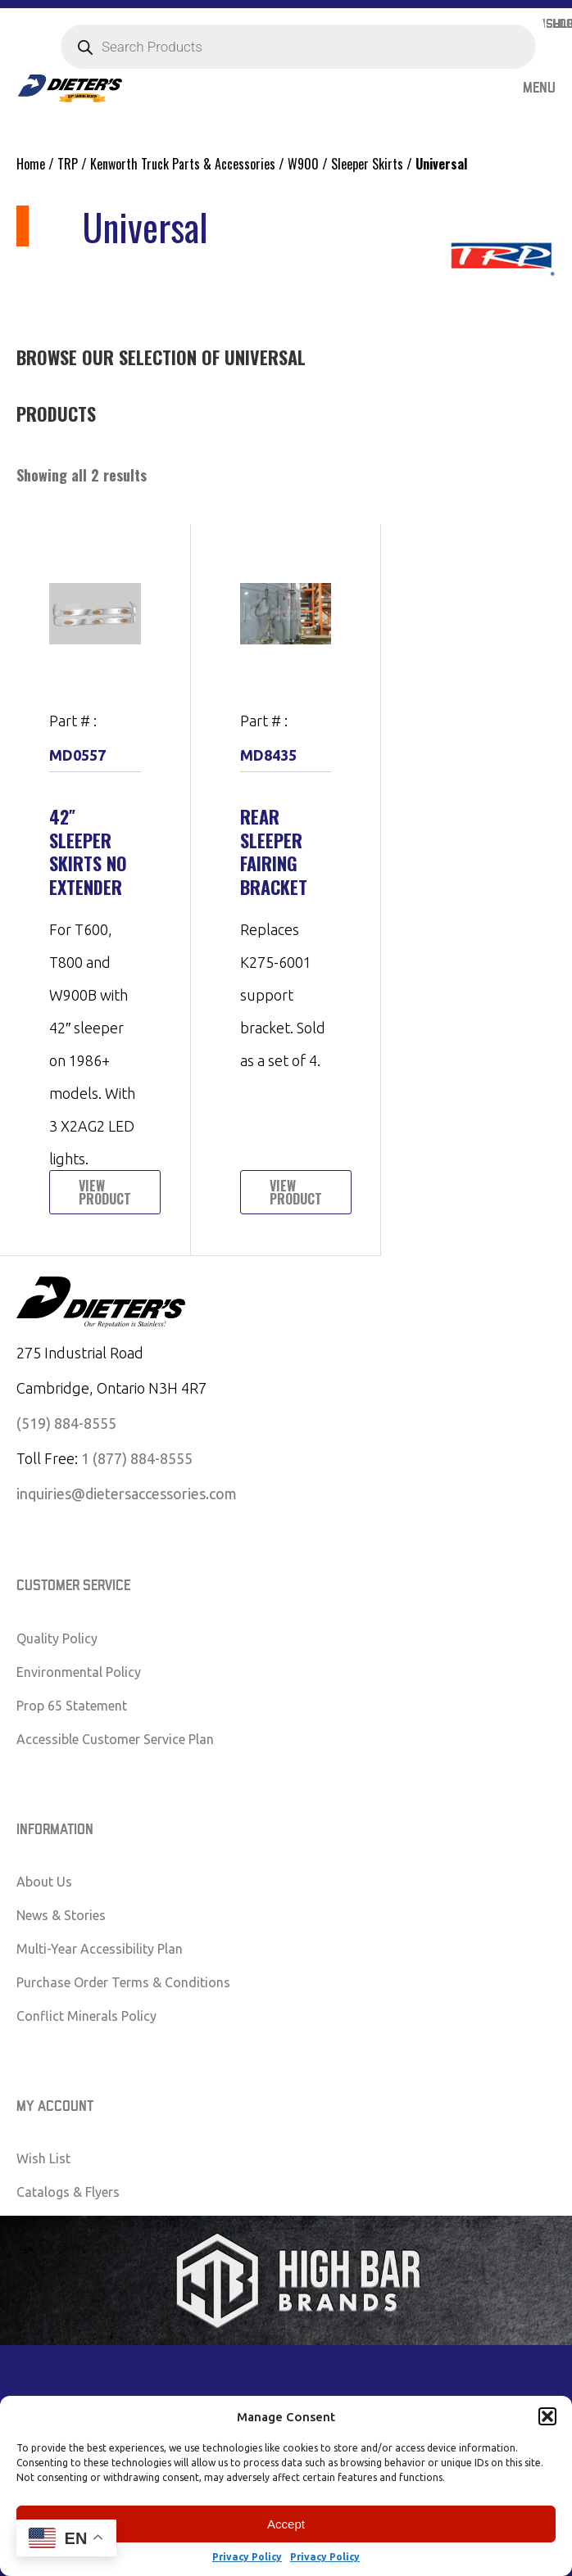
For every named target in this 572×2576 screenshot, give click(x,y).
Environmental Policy (78, 1672)
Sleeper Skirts (367, 164)
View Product (105, 1192)
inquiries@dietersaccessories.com (126, 1493)
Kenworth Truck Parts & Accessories (182, 164)
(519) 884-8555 (66, 1423)
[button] (547, 2416)
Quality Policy (57, 1638)
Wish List (43, 2158)
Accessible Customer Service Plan (115, 1739)
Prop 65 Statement (71, 1705)
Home (30, 164)
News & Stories (61, 1915)
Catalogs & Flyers (68, 2192)
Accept (286, 2524)
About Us (44, 1881)
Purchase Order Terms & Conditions (123, 1982)
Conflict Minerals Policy (86, 2016)
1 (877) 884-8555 (137, 1458)
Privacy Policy (247, 2556)
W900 (303, 164)
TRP (67, 164)
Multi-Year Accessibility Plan (99, 1948)
